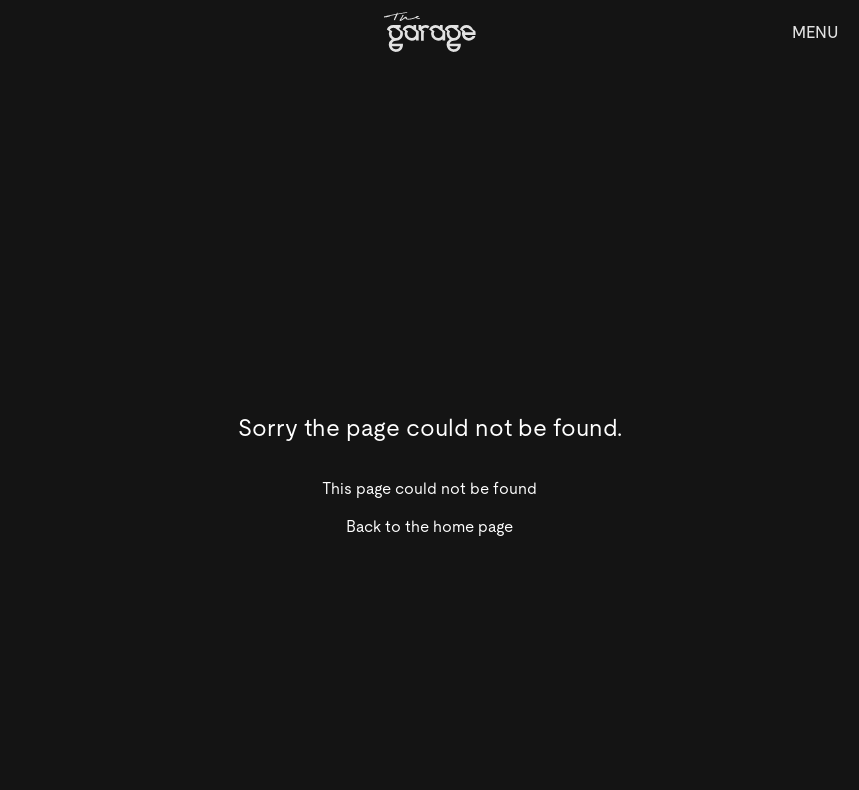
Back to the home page (429, 526)
